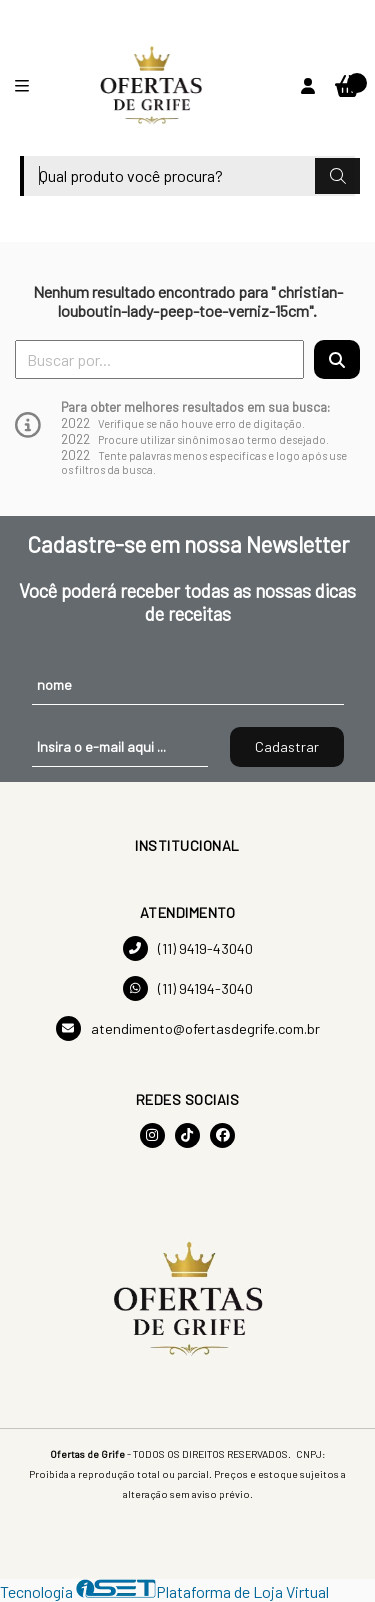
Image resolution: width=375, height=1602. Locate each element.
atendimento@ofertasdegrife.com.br (188, 1028)
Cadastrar (287, 746)
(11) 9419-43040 (188, 948)
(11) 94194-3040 (188, 988)
